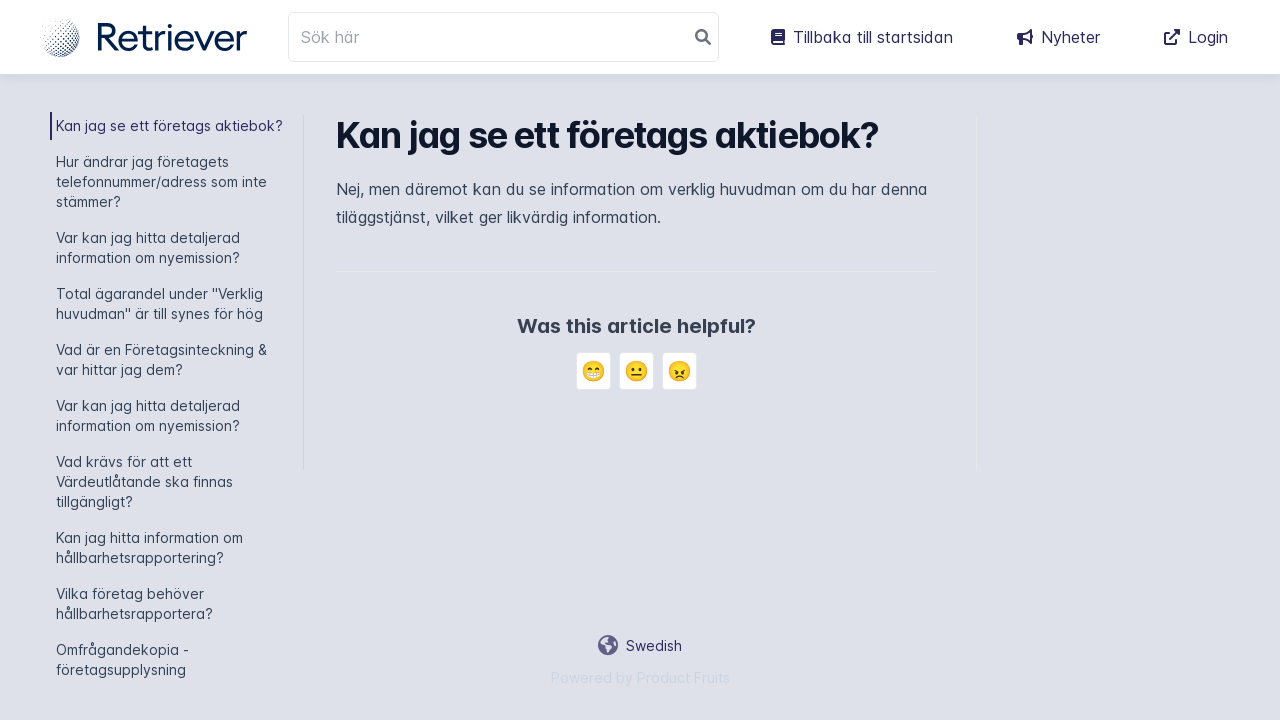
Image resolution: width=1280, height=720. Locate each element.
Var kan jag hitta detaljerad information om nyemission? (148, 247)
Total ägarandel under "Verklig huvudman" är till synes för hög (159, 303)
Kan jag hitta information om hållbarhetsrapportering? (149, 547)
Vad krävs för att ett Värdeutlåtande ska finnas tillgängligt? (144, 481)
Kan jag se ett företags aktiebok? (169, 125)
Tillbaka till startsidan (862, 37)
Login (1196, 37)
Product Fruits (683, 677)
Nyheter (1058, 37)
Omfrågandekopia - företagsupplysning (122, 659)
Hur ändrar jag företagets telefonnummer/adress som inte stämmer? (161, 181)
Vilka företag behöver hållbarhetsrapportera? (134, 603)
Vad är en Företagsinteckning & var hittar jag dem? (161, 359)
